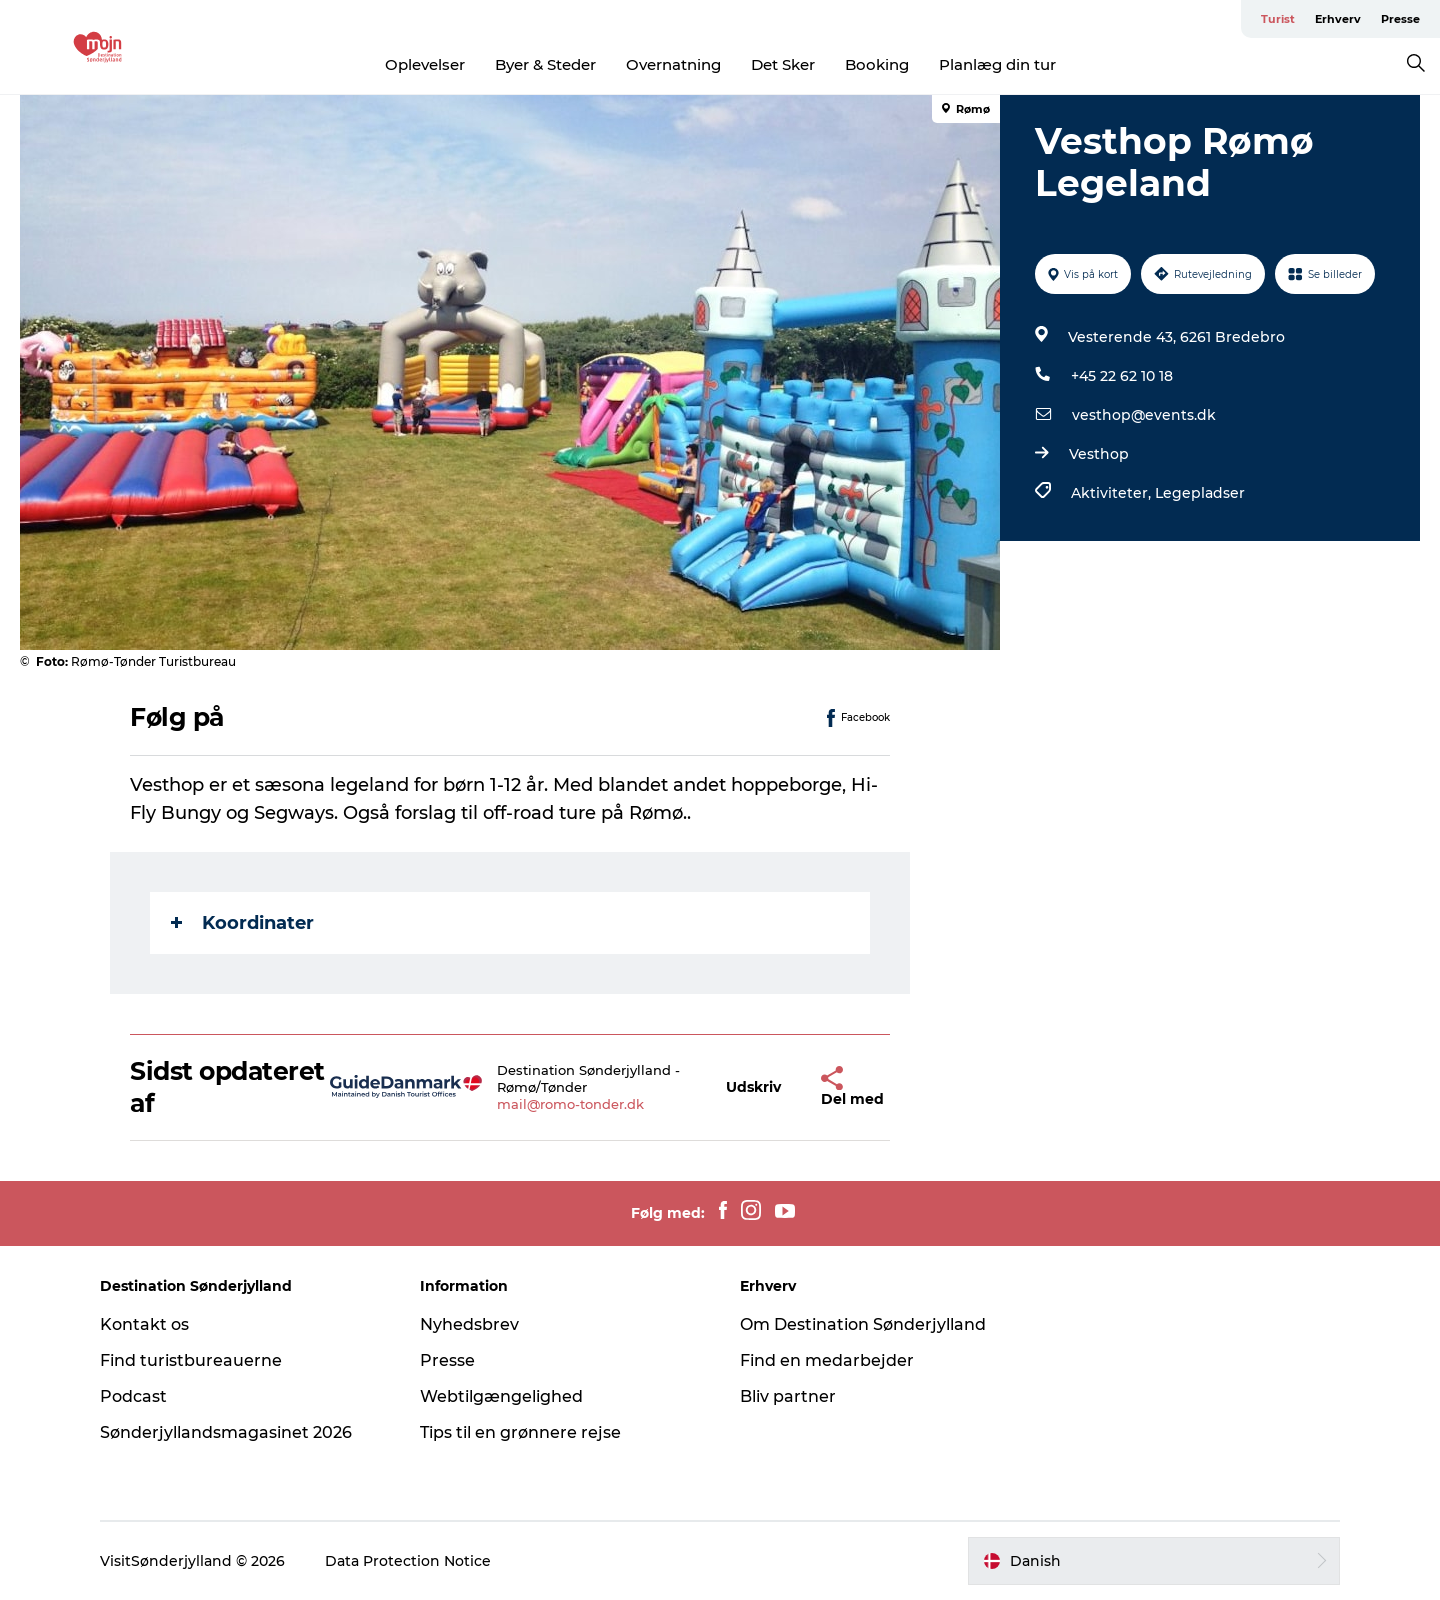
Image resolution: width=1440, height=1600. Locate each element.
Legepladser (1200, 493)
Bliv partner (788, 1396)
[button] (753, 1087)
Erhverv (1338, 19)
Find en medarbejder (827, 1360)
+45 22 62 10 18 (1122, 376)
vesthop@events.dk (1144, 415)
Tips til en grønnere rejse (520, 1432)
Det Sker (783, 64)
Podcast (133, 1396)
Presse (1400, 19)
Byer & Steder (545, 64)
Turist (1278, 19)
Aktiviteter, (1113, 493)
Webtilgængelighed (501, 1396)
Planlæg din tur (997, 64)
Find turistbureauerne (191, 1360)
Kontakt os (144, 1324)
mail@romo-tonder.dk (570, 1104)
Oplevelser (425, 64)
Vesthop (1099, 454)
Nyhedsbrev (469, 1324)
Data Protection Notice (408, 1561)
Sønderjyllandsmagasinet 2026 (226, 1432)
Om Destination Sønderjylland (863, 1324)
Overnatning (673, 64)
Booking (877, 64)
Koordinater (242, 923)
